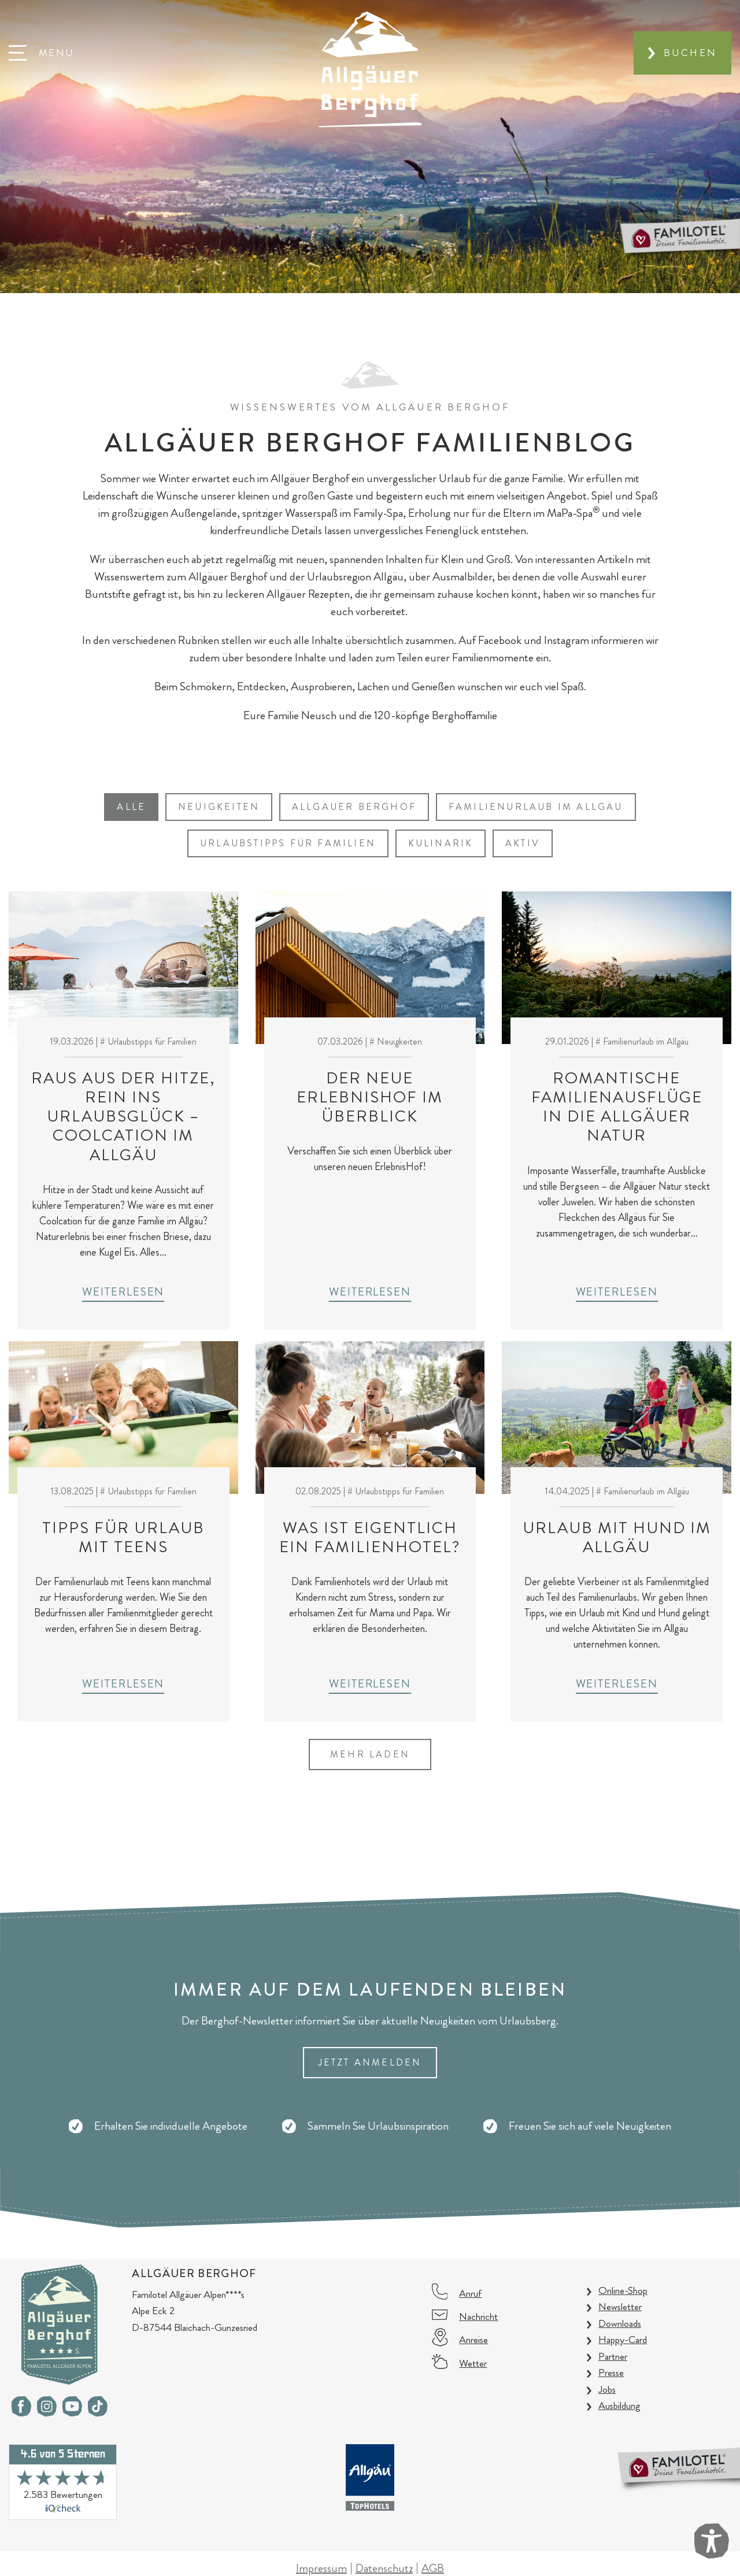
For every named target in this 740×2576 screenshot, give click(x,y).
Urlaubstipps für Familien (288, 843)
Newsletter (620, 2306)
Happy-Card (622, 2339)
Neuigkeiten (219, 806)
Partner (612, 2356)
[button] (41, 53)
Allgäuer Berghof (354, 806)
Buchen (690, 53)
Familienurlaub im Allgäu (536, 806)
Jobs (607, 2389)
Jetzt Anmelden (370, 2062)
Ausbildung (619, 2405)
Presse (611, 2372)
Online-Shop (623, 2290)
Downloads (619, 2323)
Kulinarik (440, 843)
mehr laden (370, 1754)
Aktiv (522, 843)
